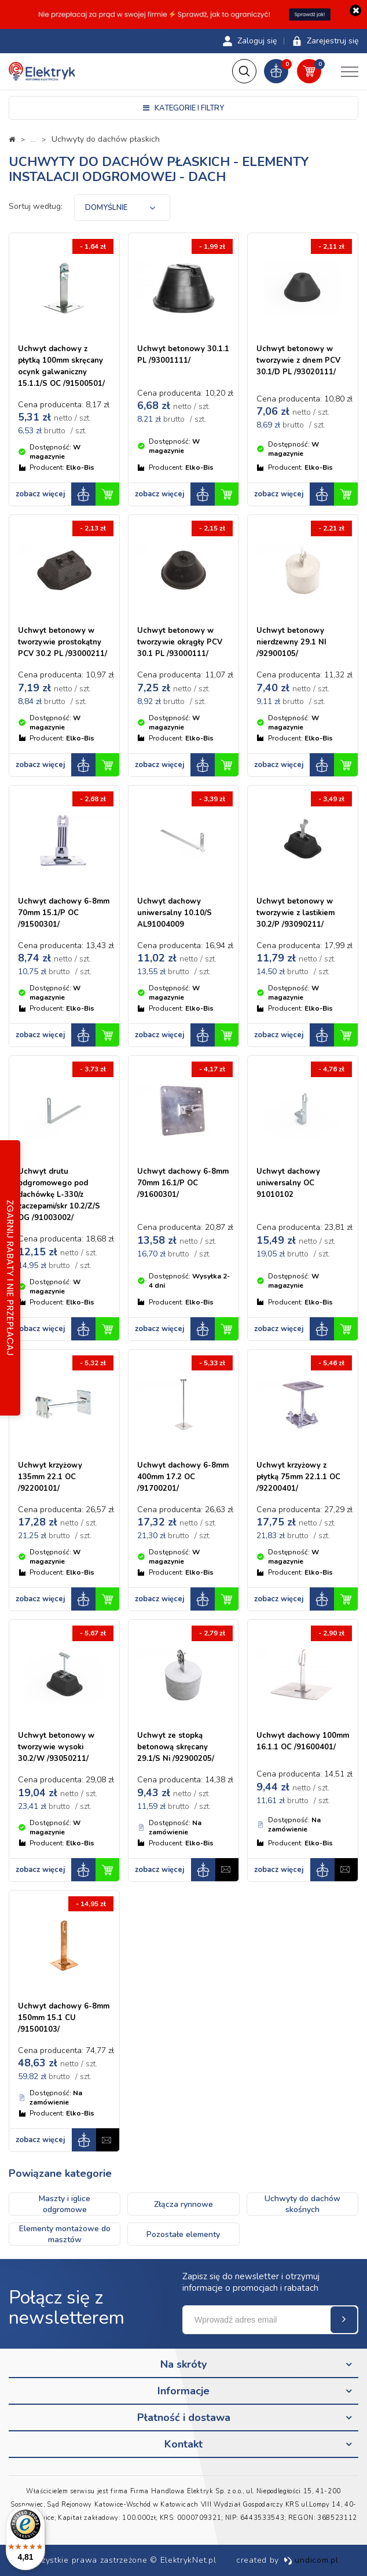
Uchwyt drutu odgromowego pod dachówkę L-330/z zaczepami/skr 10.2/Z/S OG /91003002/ (59, 1196)
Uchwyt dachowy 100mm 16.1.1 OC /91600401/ (302, 1743)
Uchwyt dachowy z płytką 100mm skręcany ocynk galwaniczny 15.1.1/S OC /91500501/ (61, 367)
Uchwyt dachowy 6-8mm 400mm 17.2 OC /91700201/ (183, 1478)
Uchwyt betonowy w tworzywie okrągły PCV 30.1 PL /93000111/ (179, 644)
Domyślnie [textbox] (106, 209)
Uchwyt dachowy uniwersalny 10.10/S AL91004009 (174, 914)
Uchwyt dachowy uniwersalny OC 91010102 (288, 1185)
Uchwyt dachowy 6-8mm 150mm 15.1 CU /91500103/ (63, 2019)
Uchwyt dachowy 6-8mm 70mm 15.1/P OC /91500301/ (63, 914)
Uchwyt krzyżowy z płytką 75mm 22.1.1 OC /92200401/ (298, 1478)
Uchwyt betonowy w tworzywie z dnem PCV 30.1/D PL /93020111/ (298, 362)
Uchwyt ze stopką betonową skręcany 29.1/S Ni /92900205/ (175, 1749)
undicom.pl (311, 2560)
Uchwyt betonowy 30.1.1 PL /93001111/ (183, 356)
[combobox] (122, 209)
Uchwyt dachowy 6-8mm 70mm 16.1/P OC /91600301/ (183, 1185)
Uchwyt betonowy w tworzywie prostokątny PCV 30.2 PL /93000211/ (62, 644)
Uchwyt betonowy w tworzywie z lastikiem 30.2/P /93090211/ (295, 914)
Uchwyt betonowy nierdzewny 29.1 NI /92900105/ (291, 644)
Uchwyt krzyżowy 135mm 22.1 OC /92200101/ (50, 1478)
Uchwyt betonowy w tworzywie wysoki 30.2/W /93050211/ (56, 1749)
